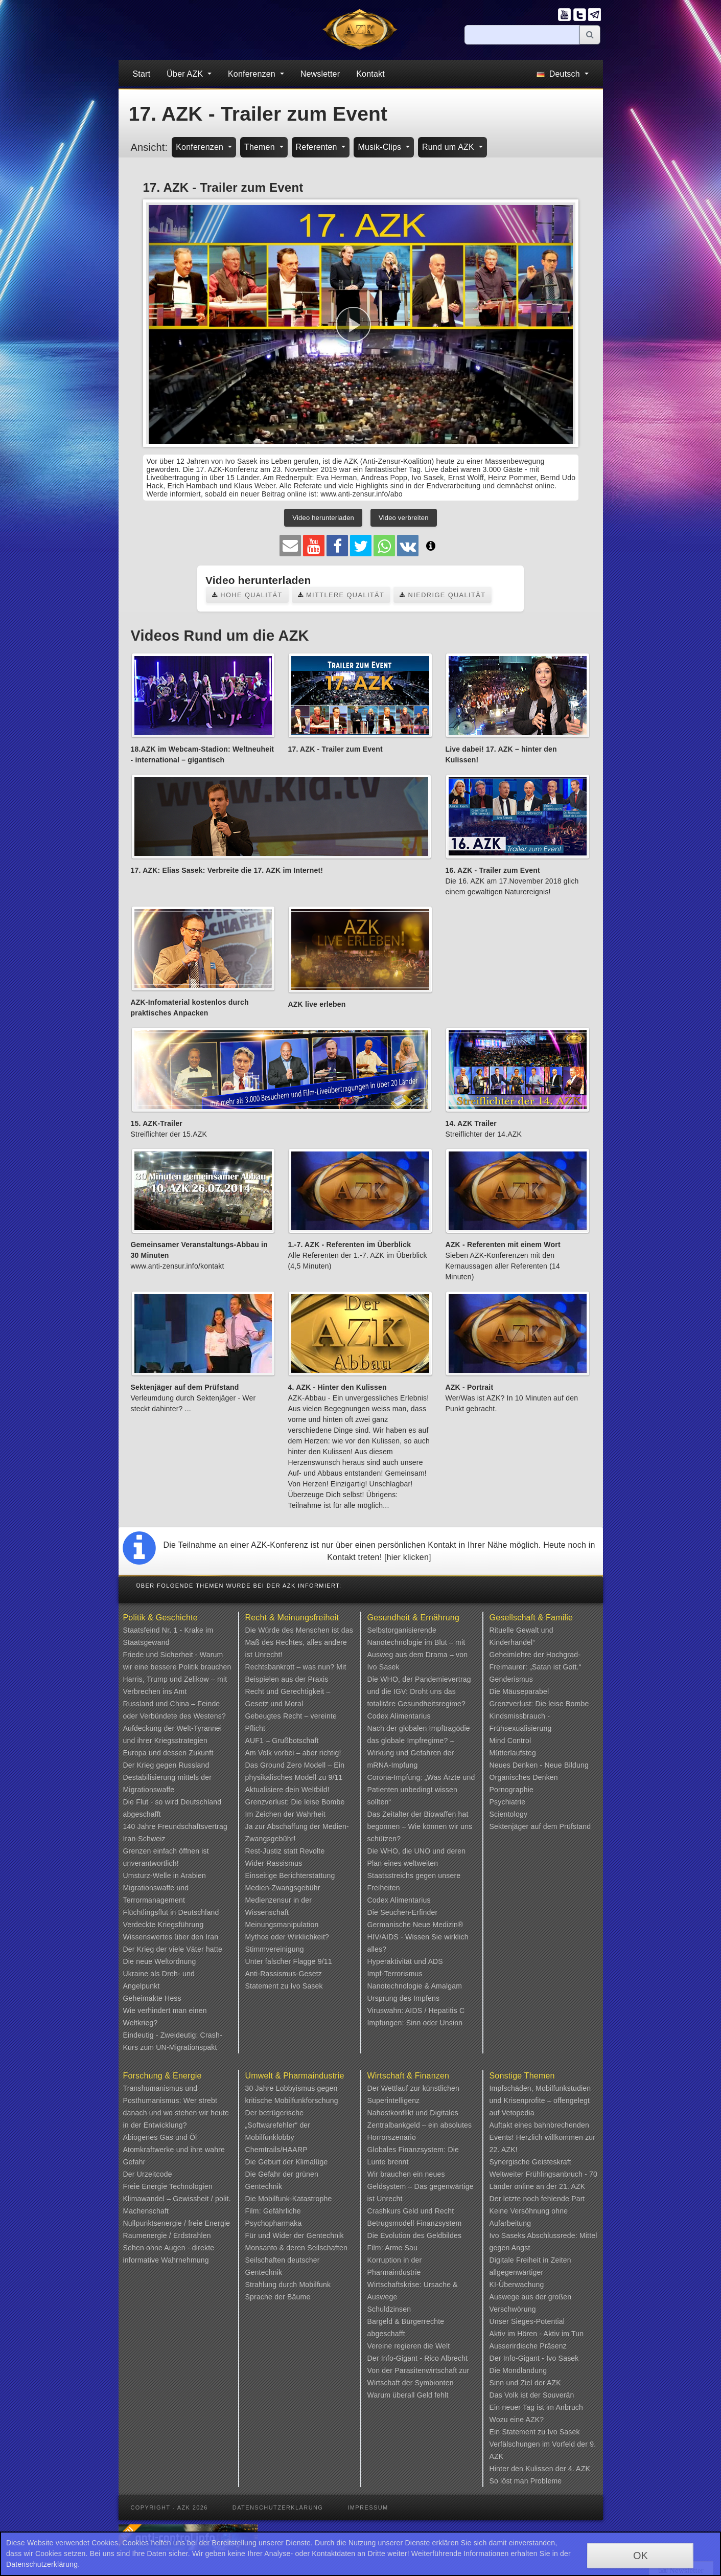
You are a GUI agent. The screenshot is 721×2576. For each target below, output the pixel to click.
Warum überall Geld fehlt (408, 2395)
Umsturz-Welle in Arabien (164, 1875)
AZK (554, 2383)
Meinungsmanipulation (282, 1924)
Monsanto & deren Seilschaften (296, 2248)
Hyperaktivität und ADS (405, 1961)
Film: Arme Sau (392, 2248)
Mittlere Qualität (341, 595)
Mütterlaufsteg (513, 1753)
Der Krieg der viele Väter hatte (173, 1949)
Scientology (509, 1814)
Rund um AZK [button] (449, 147)
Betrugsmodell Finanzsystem (414, 2223)
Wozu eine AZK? (517, 2419)
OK (640, 2555)
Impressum (367, 2507)
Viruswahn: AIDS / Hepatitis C (416, 2010)
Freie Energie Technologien (168, 2186)
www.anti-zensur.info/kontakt (177, 1266)
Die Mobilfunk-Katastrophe (288, 2199)
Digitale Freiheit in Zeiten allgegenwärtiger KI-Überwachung (530, 2272)
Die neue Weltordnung (159, 1961)
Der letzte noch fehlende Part (537, 2199)
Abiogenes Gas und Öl (160, 2137)
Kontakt (370, 74)
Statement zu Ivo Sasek (284, 1986)
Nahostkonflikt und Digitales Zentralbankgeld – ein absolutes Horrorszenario (419, 2125)
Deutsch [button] (559, 74)
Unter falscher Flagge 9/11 (288, 1961)
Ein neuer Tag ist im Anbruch (537, 2407)
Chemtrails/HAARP (276, 2149)
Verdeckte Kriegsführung (163, 1924)
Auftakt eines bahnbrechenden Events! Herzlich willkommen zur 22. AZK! (543, 2137)
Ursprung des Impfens (403, 1998)
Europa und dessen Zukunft (168, 1753)
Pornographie (511, 1790)
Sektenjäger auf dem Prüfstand (540, 1826)
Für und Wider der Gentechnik (294, 2235)
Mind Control (510, 1740)
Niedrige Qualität (442, 595)
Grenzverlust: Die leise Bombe (295, 1802)
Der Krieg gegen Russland (166, 1765)
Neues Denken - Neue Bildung (539, 1765)
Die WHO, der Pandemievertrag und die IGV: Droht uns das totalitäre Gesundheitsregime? (419, 1691)
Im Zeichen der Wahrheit (285, 1814)
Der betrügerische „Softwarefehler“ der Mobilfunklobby (278, 2125)
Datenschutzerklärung (277, 2507)
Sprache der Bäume (278, 2297)
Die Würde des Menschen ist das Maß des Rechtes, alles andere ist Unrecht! (299, 1642)
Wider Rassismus (274, 1863)
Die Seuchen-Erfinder (402, 1912)
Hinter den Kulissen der (529, 2469)
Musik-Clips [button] (381, 147)
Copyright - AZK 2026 (169, 2507)
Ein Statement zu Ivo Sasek (535, 2432)
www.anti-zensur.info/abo (361, 494)
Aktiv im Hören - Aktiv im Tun (537, 2334)
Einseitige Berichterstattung (290, 1875)
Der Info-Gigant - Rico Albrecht (417, 2358)
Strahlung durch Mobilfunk (288, 2284)
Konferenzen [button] (253, 74)
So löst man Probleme (526, 2481)
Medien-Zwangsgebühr (282, 1888)
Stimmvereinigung (274, 1949)
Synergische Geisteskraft (530, 2162)
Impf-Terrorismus (395, 1974)
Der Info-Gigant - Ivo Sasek (534, 2358)
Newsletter (320, 74)
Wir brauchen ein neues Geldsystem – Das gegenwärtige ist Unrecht (420, 2186)
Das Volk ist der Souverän (532, 2395)
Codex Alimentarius (399, 1716)
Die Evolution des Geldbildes (414, 2235)
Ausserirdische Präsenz (528, 2346)
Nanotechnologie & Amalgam (414, 1986)
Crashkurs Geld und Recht (410, 2211)
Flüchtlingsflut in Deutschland (171, 1912)
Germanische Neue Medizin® (415, 1924)
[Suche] (522, 34)
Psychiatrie (508, 1802)
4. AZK (579, 2469)
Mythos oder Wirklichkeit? (287, 1937)
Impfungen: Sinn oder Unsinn (415, 2023)
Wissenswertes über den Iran (171, 1937)
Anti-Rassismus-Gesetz (283, 1974)
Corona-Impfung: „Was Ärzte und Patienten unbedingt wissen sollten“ (421, 1789)
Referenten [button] (318, 147)
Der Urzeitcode (147, 2174)
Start (142, 74)
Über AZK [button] (186, 74)
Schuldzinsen (389, 2309)
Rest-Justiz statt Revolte (285, 1851)
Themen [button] (260, 147)
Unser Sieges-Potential (527, 2321)
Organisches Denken (524, 1777)
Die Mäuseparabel (519, 1691)
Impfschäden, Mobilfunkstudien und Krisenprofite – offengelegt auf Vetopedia (540, 2100)
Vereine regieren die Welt (408, 2346)
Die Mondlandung (518, 2370)
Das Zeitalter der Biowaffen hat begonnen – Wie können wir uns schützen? (420, 1826)
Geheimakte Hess (152, 1998)
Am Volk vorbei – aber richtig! (293, 1753)
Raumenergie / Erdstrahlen (167, 2235)
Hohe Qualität (247, 595)
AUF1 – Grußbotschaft (282, 1740)
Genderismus (511, 1679)
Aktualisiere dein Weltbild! (287, 1790)
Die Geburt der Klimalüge (286, 2162)
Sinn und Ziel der (518, 2383)
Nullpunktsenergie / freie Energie (176, 2223)
